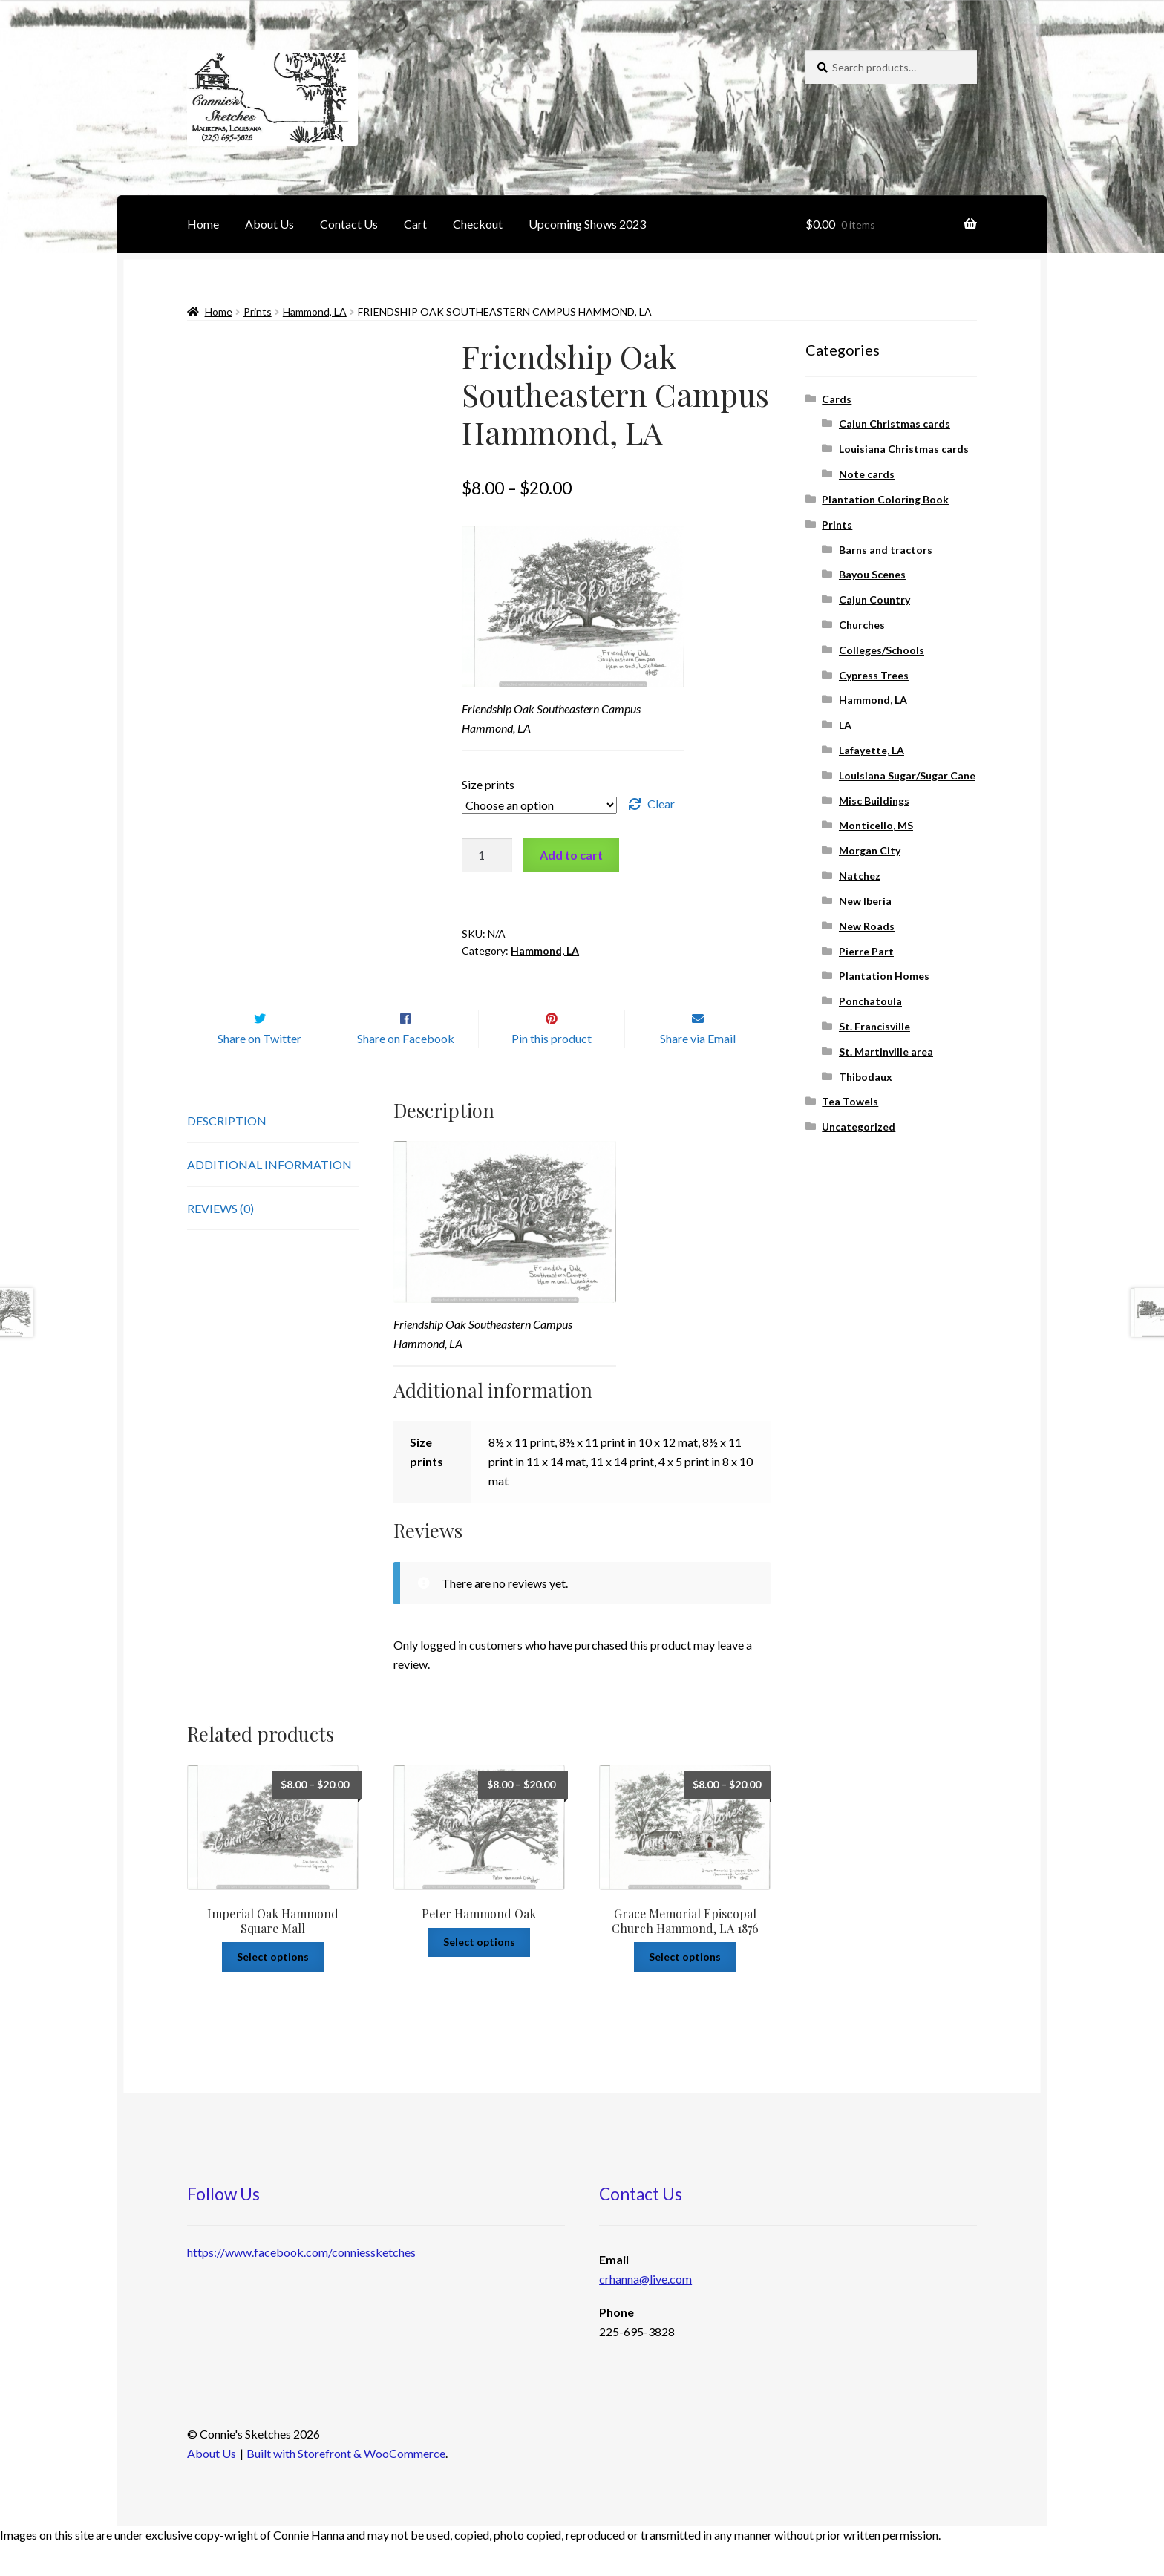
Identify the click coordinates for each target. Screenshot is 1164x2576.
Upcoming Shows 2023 (587, 224)
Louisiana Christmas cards (904, 448)
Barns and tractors (885, 549)
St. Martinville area (886, 1051)
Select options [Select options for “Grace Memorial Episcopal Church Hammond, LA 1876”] (685, 1987)
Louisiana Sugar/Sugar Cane (907, 775)
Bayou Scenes (872, 574)
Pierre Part (866, 951)
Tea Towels (850, 1101)
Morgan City (869, 850)
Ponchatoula (870, 1001)
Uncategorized (858, 1126)
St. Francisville (874, 1026)
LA (845, 725)
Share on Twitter (259, 1069)
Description (227, 1152)
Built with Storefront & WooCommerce (345, 2484)
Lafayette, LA (871, 750)
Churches (862, 624)
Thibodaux (865, 1076)
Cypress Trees (874, 675)
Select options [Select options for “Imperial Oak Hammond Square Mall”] (273, 1987)
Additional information (269, 1196)
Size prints (488, 784)
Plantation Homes (884, 976)
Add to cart (571, 855)
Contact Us (349, 224)
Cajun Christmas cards (894, 423)
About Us (269, 224)
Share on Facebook (405, 1069)
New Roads (867, 926)
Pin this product (551, 1069)
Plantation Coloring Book (885, 499)
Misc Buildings (874, 800)
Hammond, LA (315, 311)
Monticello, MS (876, 825)
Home (203, 224)
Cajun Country (874, 599)
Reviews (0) (220, 1239)
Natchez (859, 875)
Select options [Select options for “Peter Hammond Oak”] (479, 1973)
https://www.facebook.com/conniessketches (301, 2283)
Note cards (867, 474)
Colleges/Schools (881, 650)
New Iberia (865, 901)
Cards (836, 399)
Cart (415, 224)
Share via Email (698, 1069)
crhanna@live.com (645, 2310)
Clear (661, 804)
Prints (257, 311)
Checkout (478, 224)
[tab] (273, 1152)
